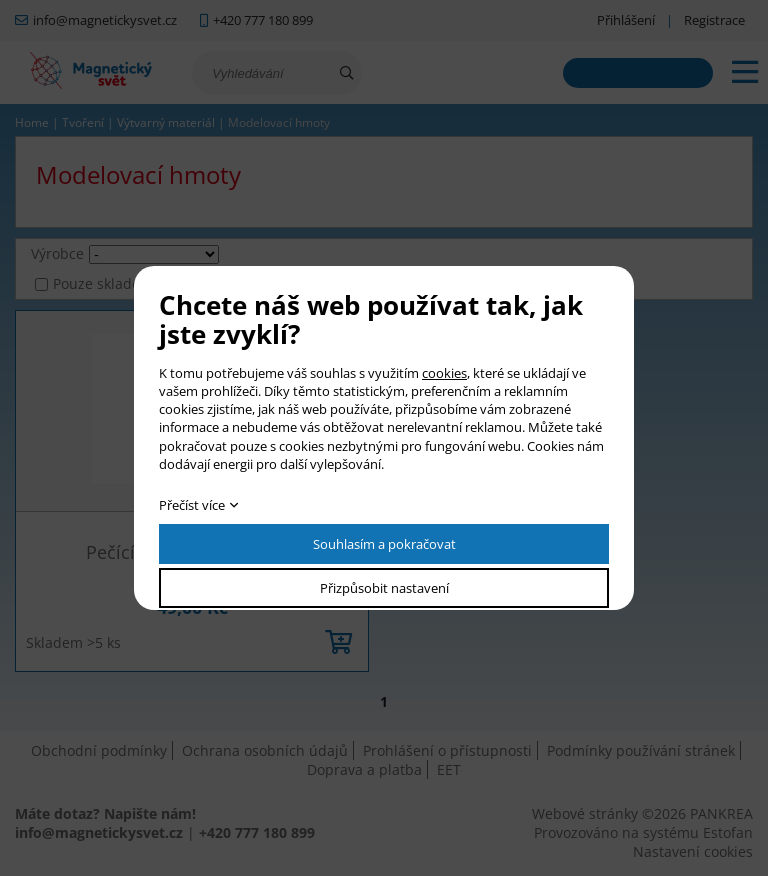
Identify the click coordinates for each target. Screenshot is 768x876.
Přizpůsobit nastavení (384, 588)
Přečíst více (192, 505)
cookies (444, 373)
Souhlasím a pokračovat (384, 544)
